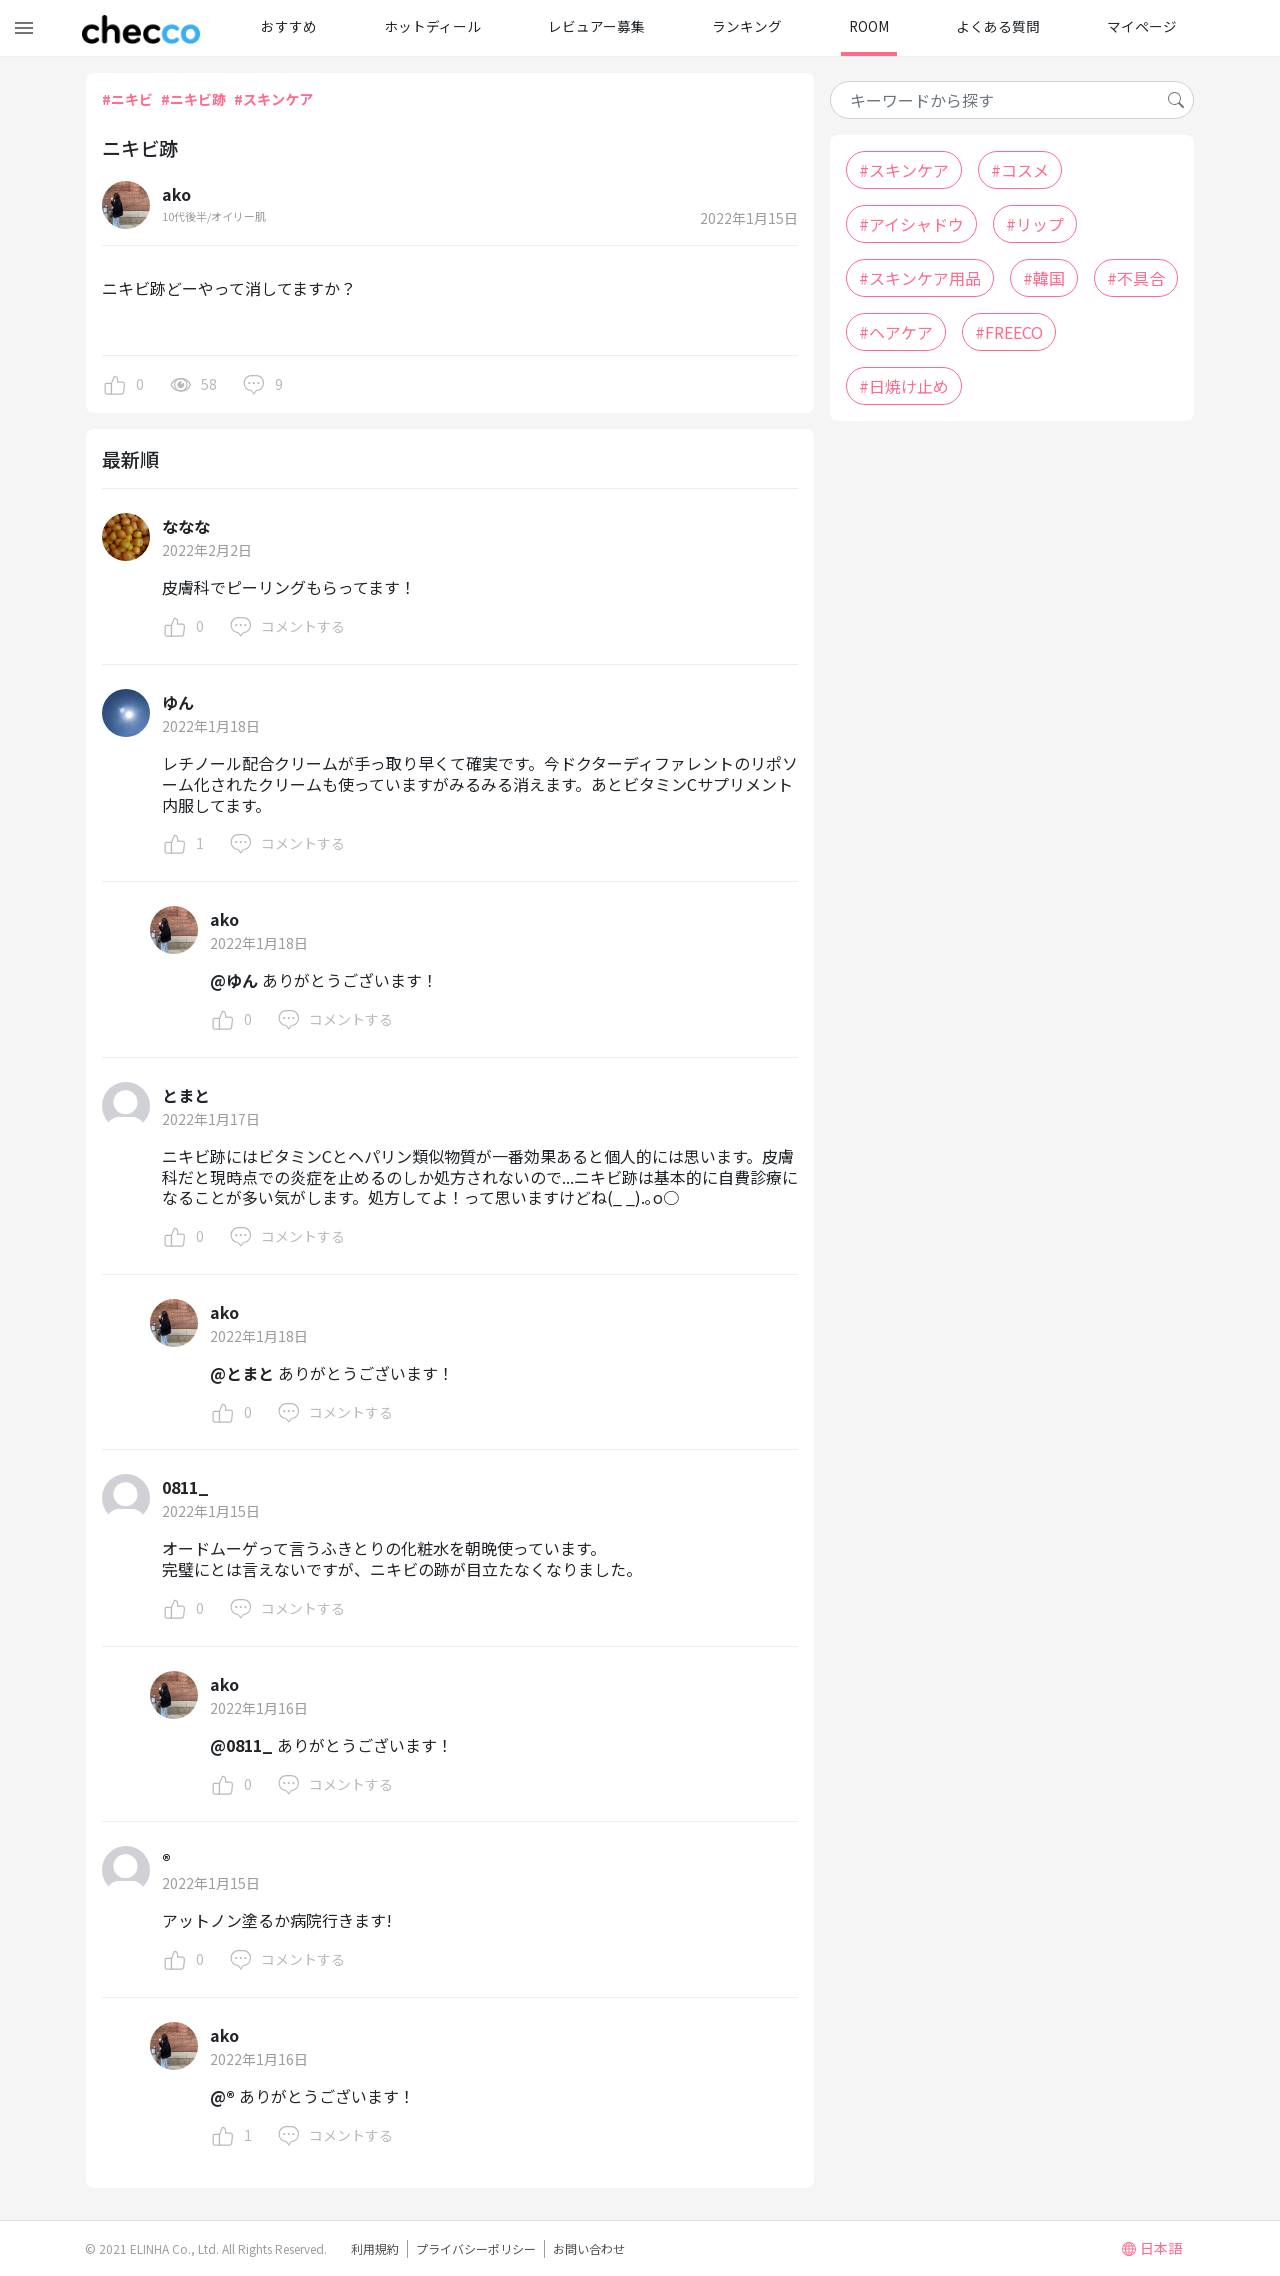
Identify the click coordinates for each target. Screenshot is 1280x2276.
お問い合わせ (589, 2248)
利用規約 (375, 2248)
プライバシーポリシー (476, 2248)
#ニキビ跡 (193, 99)
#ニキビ (127, 99)
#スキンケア (273, 99)
